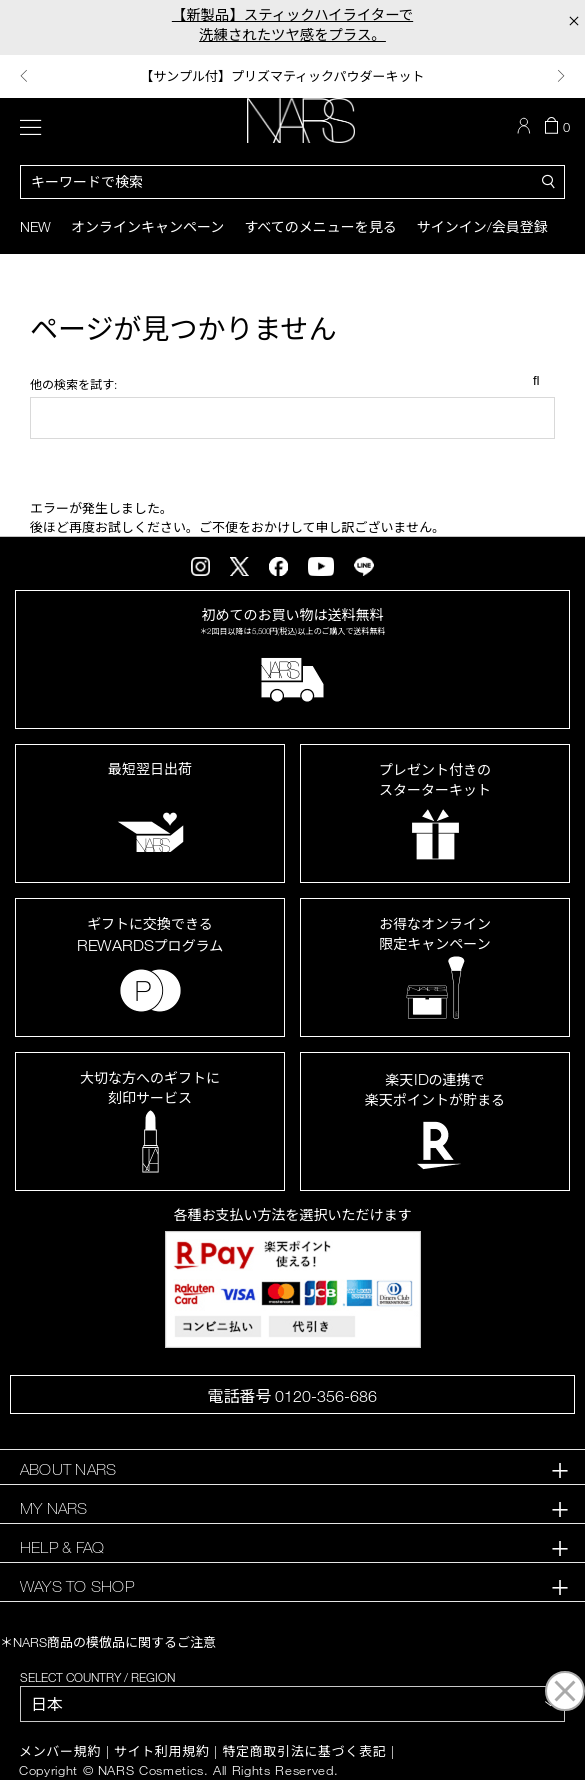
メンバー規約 (60, 1751)
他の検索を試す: (73, 384)
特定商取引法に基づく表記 (304, 1751)
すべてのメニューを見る (320, 226)
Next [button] (561, 76)
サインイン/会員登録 (482, 226)
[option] (292, 76)
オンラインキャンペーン (147, 226)
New (35, 226)
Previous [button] (24, 76)
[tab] (292, 1469)
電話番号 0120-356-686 (292, 1396)
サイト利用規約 (162, 1751)
